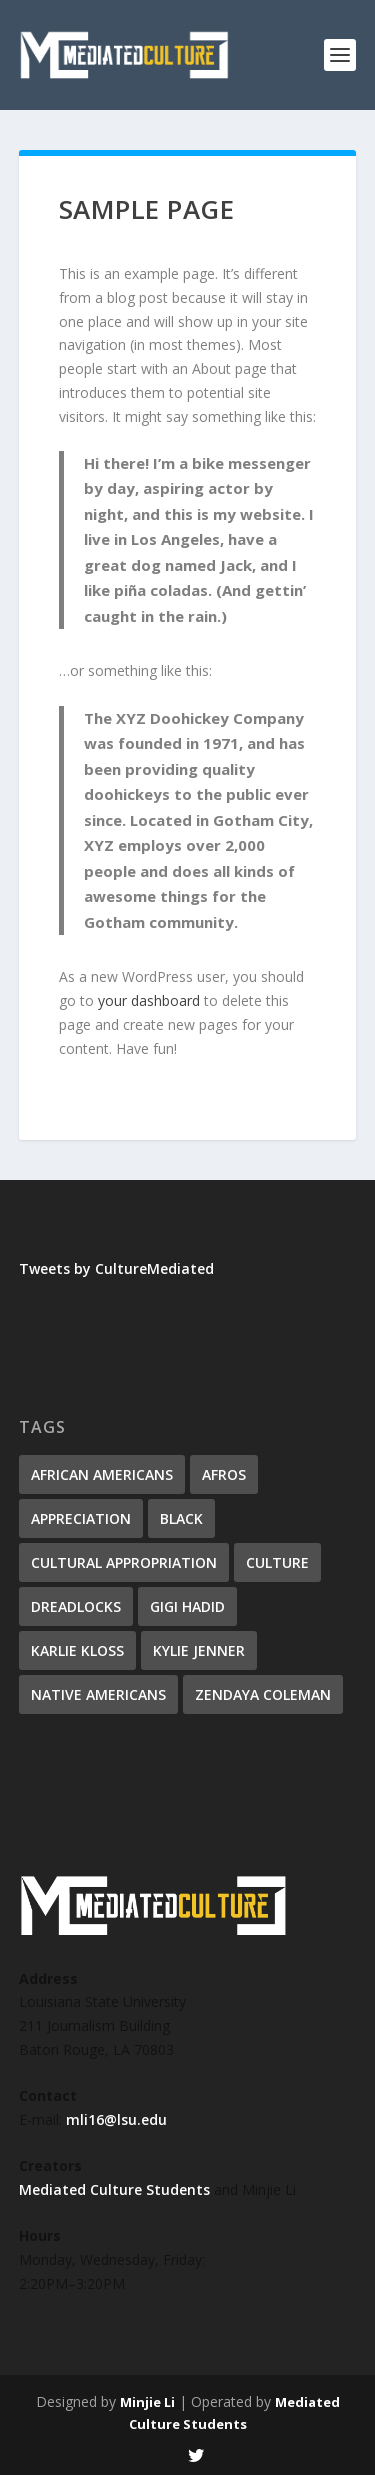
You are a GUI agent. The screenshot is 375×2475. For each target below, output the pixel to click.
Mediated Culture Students (114, 2189)
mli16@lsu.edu (116, 2119)
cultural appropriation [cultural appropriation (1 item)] (124, 1562)
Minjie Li (147, 2402)
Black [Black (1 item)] (181, 1518)
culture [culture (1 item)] (277, 1562)
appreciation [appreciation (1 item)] (81, 1518)
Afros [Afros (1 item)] (224, 1474)
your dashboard (149, 1000)
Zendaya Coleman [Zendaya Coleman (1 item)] (263, 1694)
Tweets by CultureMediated (116, 1268)
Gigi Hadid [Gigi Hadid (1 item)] (187, 1606)
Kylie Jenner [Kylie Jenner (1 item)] (199, 1650)
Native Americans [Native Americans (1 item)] (98, 1694)
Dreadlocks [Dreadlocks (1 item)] (76, 1606)
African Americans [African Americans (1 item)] (102, 1474)
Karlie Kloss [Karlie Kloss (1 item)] (77, 1650)
